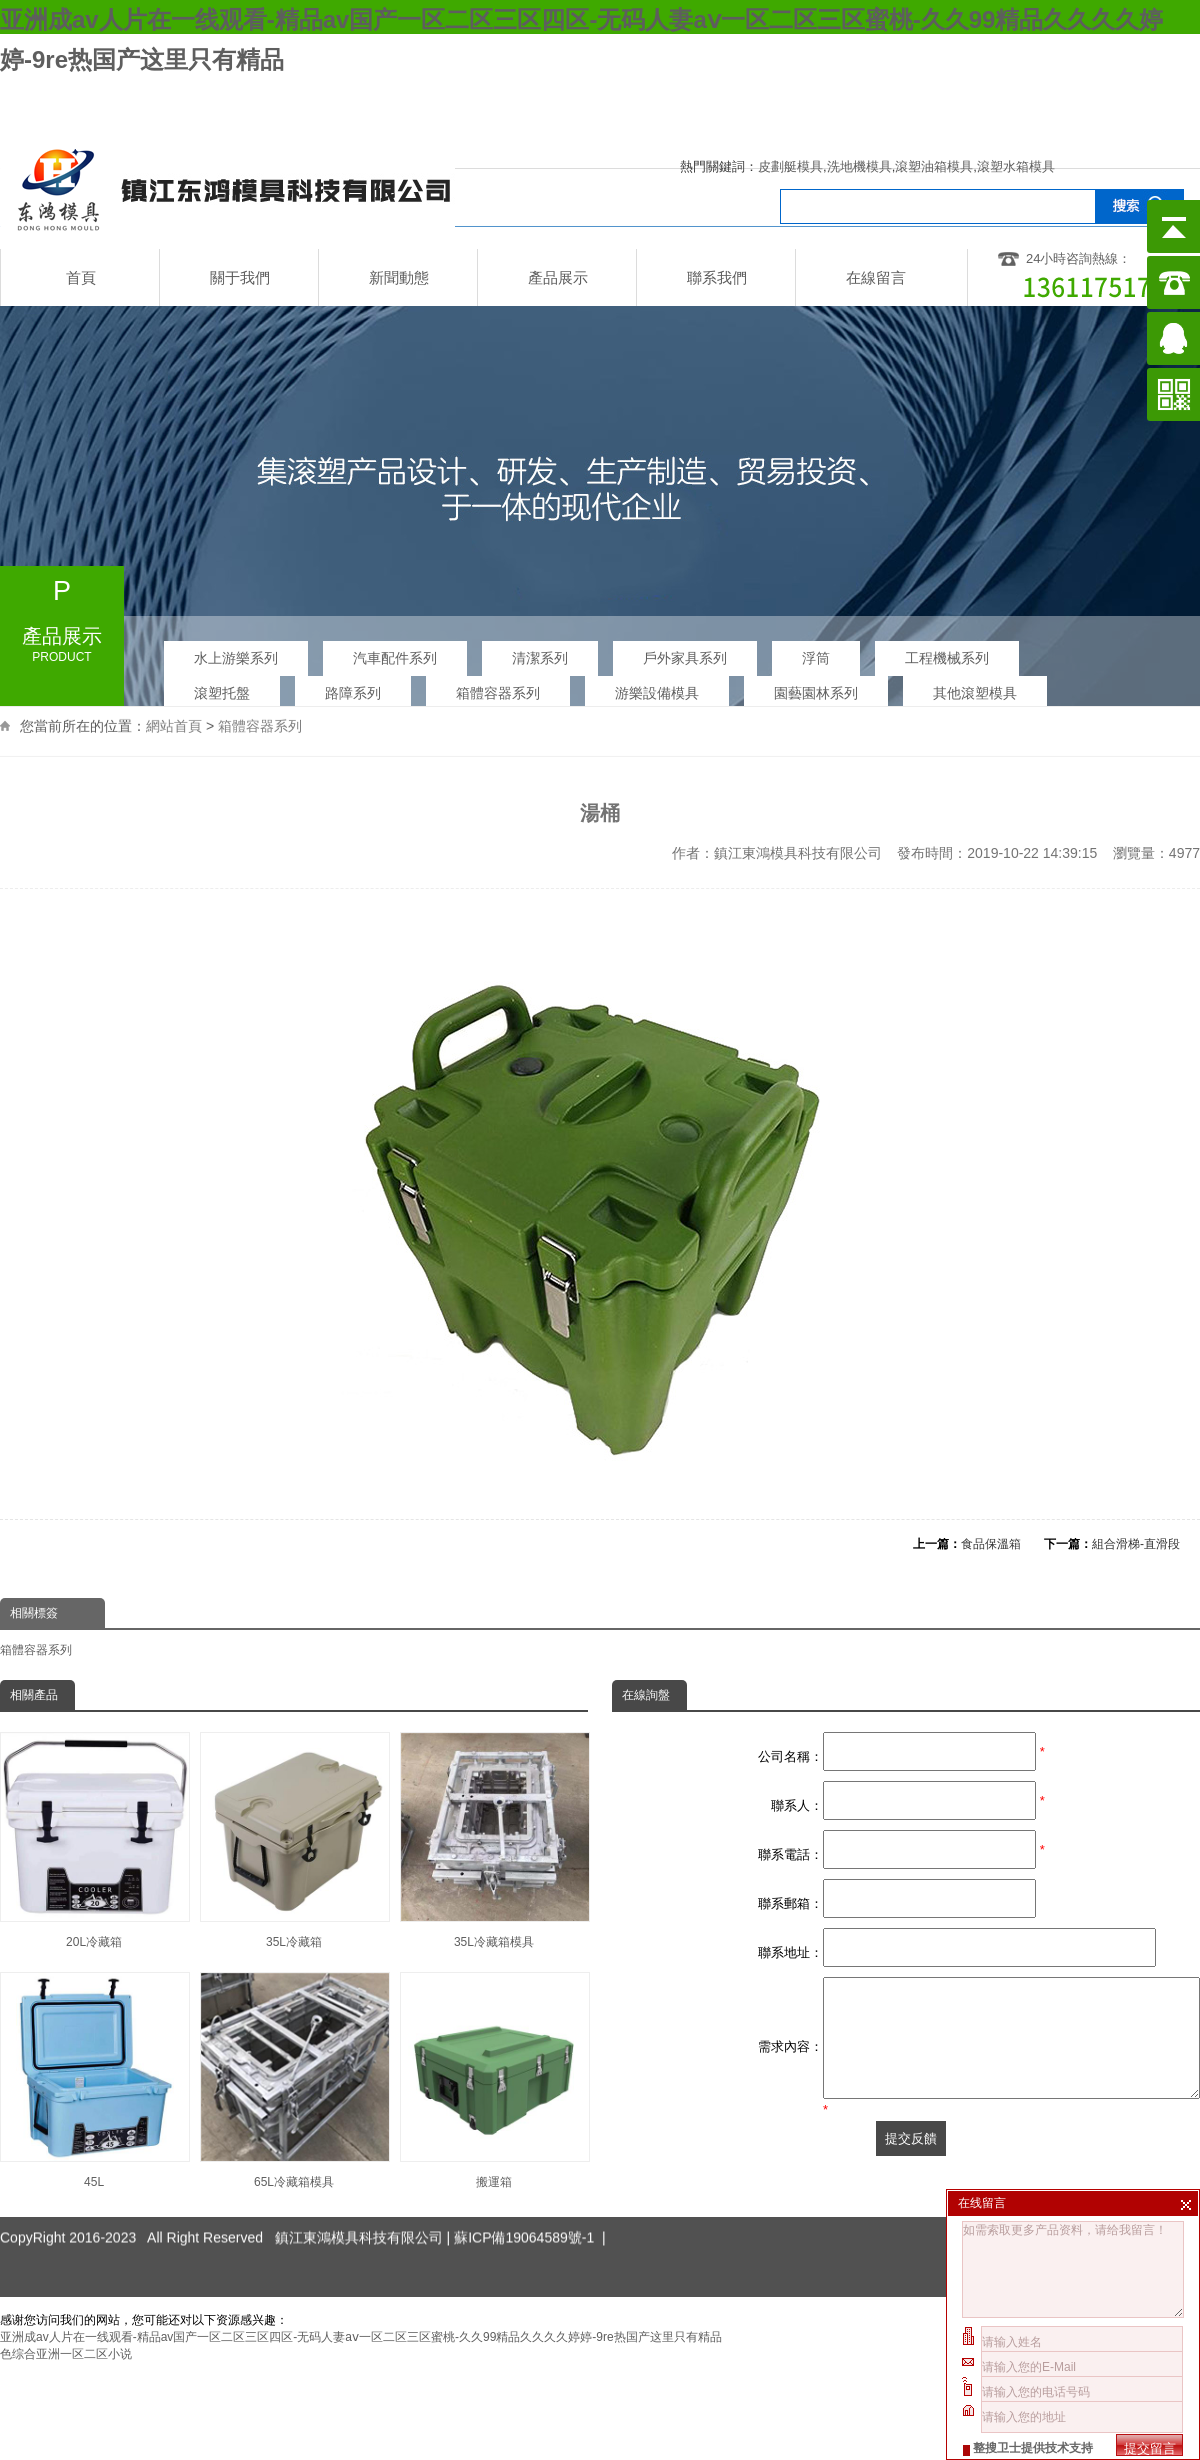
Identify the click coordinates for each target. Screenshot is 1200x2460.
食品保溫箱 (991, 1544)
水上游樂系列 (236, 658)
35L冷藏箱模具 (494, 1840)
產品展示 (558, 277)
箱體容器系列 (260, 699)
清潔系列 (540, 658)
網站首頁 (174, 699)
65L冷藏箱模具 (294, 2080)
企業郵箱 (1119, 96)
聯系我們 (717, 277)
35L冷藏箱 (294, 1840)
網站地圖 (1012, 96)
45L (94, 2080)
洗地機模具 (859, 166)
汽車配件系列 (395, 658)
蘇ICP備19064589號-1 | (530, 2202)
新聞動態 (399, 277)
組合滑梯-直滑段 (1136, 1544)
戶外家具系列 (685, 658)
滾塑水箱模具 (1016, 166)
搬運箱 (494, 2080)
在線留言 (876, 277)
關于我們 (240, 277)
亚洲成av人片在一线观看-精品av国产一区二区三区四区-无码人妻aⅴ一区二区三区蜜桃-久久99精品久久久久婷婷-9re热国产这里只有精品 (361, 2337)
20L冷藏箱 (94, 1840)
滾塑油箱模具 (934, 166)
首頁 (81, 277)
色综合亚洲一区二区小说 (66, 2354)
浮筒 (816, 658)
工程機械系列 (947, 658)
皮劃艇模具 (790, 166)
